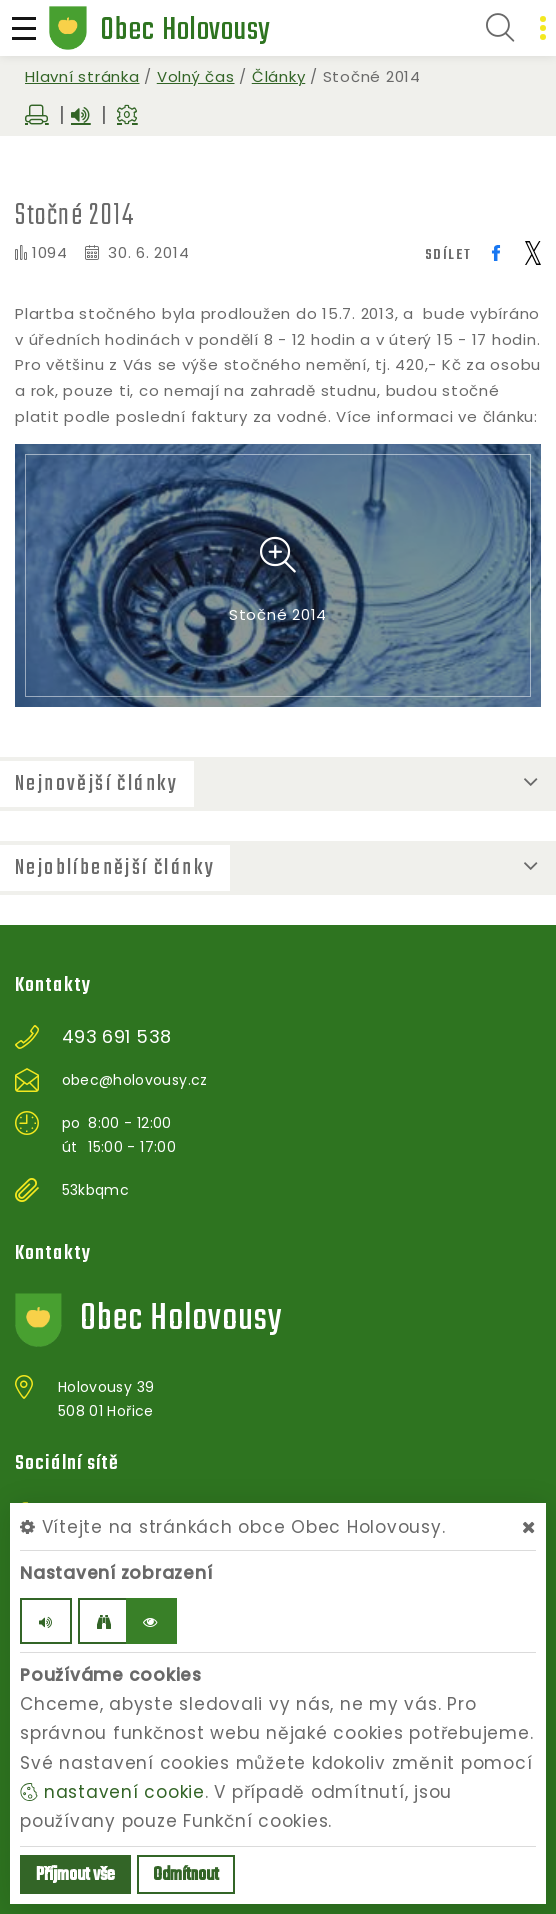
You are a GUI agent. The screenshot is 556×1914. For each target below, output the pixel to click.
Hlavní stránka (82, 76)
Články (279, 76)
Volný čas (196, 76)
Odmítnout (186, 1875)
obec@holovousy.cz (135, 1080)
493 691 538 (117, 1037)
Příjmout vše (75, 1875)
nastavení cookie (112, 1792)
